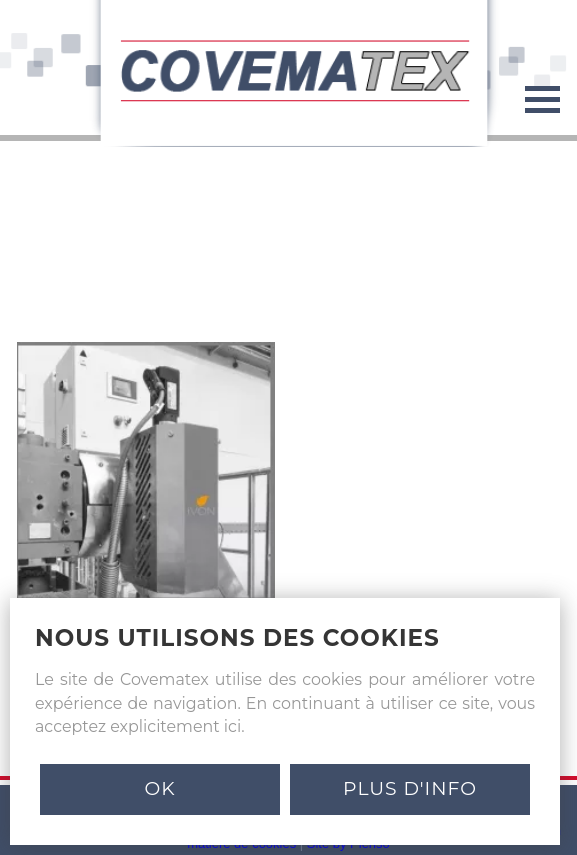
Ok (159, 788)
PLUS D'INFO (410, 788)
